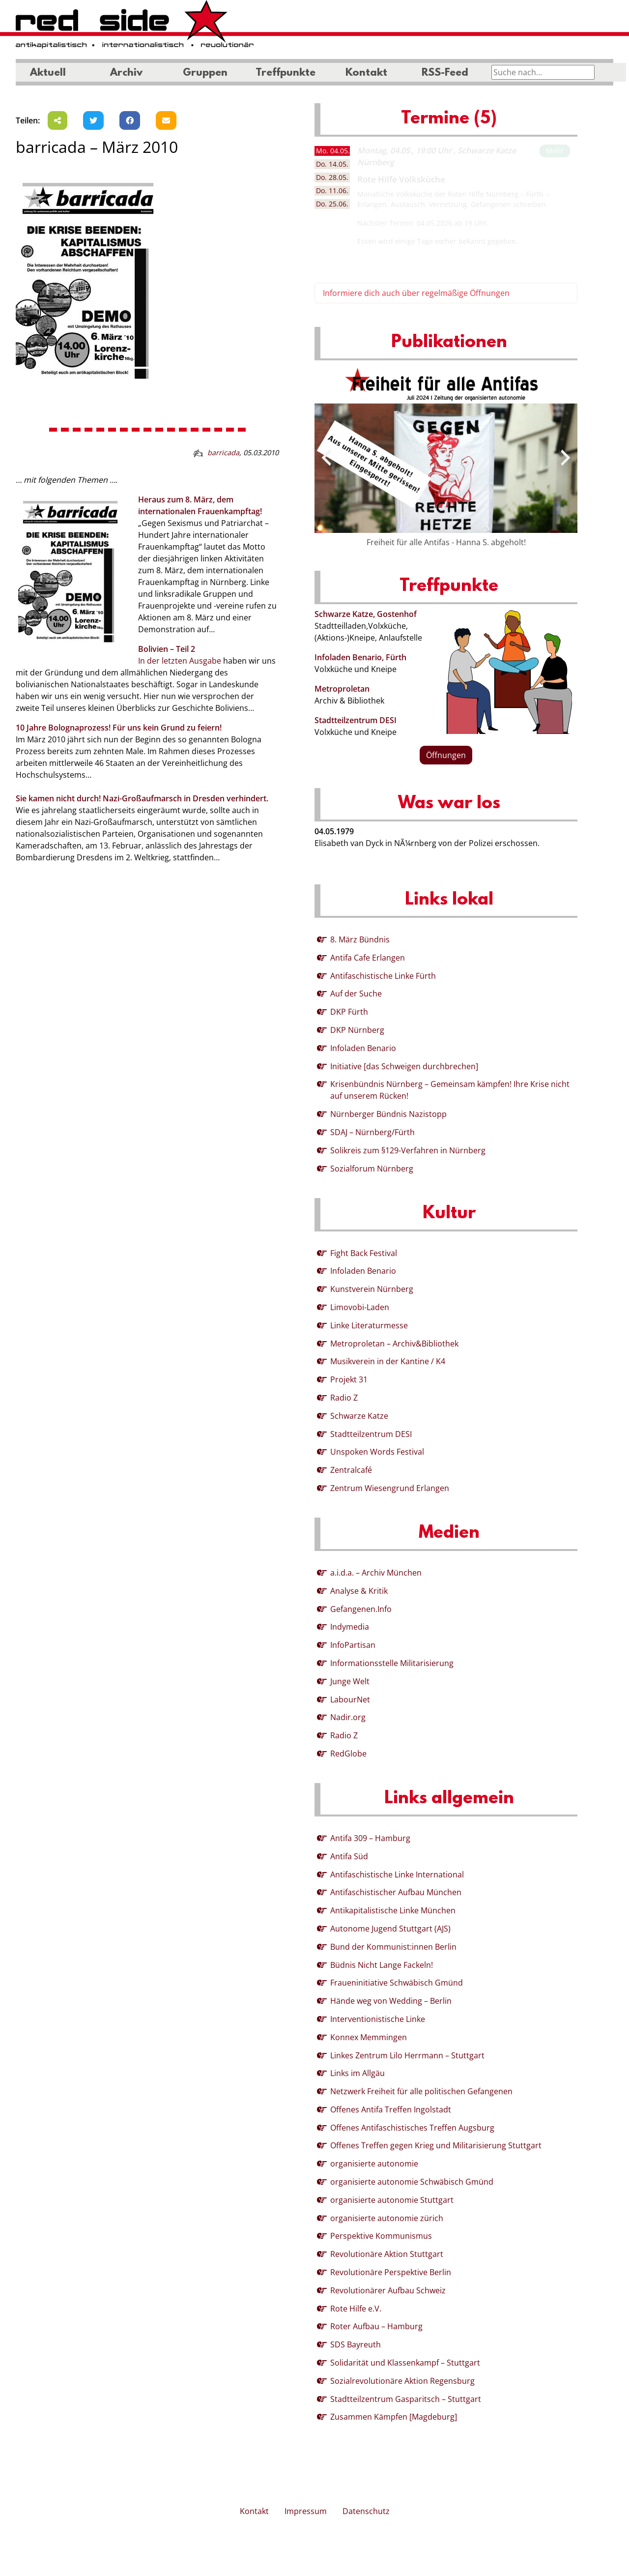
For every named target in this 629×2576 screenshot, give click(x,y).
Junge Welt (350, 1681)
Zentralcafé (351, 1469)
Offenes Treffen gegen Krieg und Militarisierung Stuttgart (436, 2145)
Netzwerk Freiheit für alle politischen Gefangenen (421, 2091)
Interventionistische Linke (377, 2019)
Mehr (555, 150)
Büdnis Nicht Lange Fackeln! (381, 1965)
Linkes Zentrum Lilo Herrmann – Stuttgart (407, 2055)
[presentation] (326, 457)
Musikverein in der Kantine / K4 (387, 1361)
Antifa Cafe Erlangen (367, 957)
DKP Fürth (349, 1011)
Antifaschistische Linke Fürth (383, 975)
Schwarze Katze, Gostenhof (365, 614)
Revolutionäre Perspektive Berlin (390, 2272)
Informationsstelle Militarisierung (392, 1663)
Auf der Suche (356, 993)
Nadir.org (348, 1717)
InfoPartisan (352, 1644)
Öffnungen (446, 755)
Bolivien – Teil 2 (166, 649)
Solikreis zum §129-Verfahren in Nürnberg (408, 1150)
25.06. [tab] (332, 203)
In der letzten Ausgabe (179, 660)
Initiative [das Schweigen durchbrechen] (404, 1066)
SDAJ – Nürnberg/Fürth (372, 1132)
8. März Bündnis (360, 939)
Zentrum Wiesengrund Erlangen (389, 1488)
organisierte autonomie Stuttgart (392, 2200)
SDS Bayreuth (355, 2344)
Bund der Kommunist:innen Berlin (393, 1946)
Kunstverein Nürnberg (371, 1289)
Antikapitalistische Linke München (393, 1910)
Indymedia (349, 1626)
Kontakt (366, 73)
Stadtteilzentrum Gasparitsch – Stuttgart (405, 2399)
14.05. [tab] (332, 164)
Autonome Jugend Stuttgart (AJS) (390, 1928)
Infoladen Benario (363, 1048)
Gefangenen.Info (361, 1609)
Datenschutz (366, 2511)
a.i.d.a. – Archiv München (376, 1572)
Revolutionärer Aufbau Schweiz (388, 2290)
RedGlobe (348, 1753)
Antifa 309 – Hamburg (370, 1838)
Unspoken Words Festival (377, 1451)
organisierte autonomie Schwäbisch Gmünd (411, 2181)
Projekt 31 (349, 1379)
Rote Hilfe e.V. (355, 2308)
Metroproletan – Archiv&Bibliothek (394, 1343)
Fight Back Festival (363, 1253)
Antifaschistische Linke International (397, 1874)
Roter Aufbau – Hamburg (376, 2326)
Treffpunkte (285, 73)
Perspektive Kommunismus (381, 2235)
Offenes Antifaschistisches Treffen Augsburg (412, 2127)
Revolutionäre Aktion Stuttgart (386, 2254)
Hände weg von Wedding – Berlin (391, 2000)
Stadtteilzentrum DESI (355, 720)
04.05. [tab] (333, 150)
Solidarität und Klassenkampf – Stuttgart (405, 2362)
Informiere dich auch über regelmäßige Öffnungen (416, 293)
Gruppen (205, 73)
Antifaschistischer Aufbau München (395, 1892)
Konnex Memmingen (368, 2037)
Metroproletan (342, 688)
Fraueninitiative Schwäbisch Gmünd (396, 1982)
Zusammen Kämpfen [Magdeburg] (393, 2416)
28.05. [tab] (332, 177)
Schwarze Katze (359, 1415)
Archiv (126, 73)
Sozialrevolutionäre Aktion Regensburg (402, 2380)
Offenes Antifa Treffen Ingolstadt (390, 2109)
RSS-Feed (445, 73)
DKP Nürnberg (357, 1030)
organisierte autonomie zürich (386, 2218)
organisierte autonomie (374, 2163)
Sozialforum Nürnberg (371, 1168)
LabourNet (350, 1699)
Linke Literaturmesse (369, 1325)
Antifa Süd (349, 1856)
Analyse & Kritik (359, 1590)
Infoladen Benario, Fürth (360, 657)
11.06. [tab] (332, 190)
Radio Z (344, 1397)
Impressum (306, 2511)
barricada (223, 452)
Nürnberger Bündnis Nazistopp (388, 1114)
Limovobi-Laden (359, 1307)
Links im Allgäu (357, 2073)
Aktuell (48, 73)
